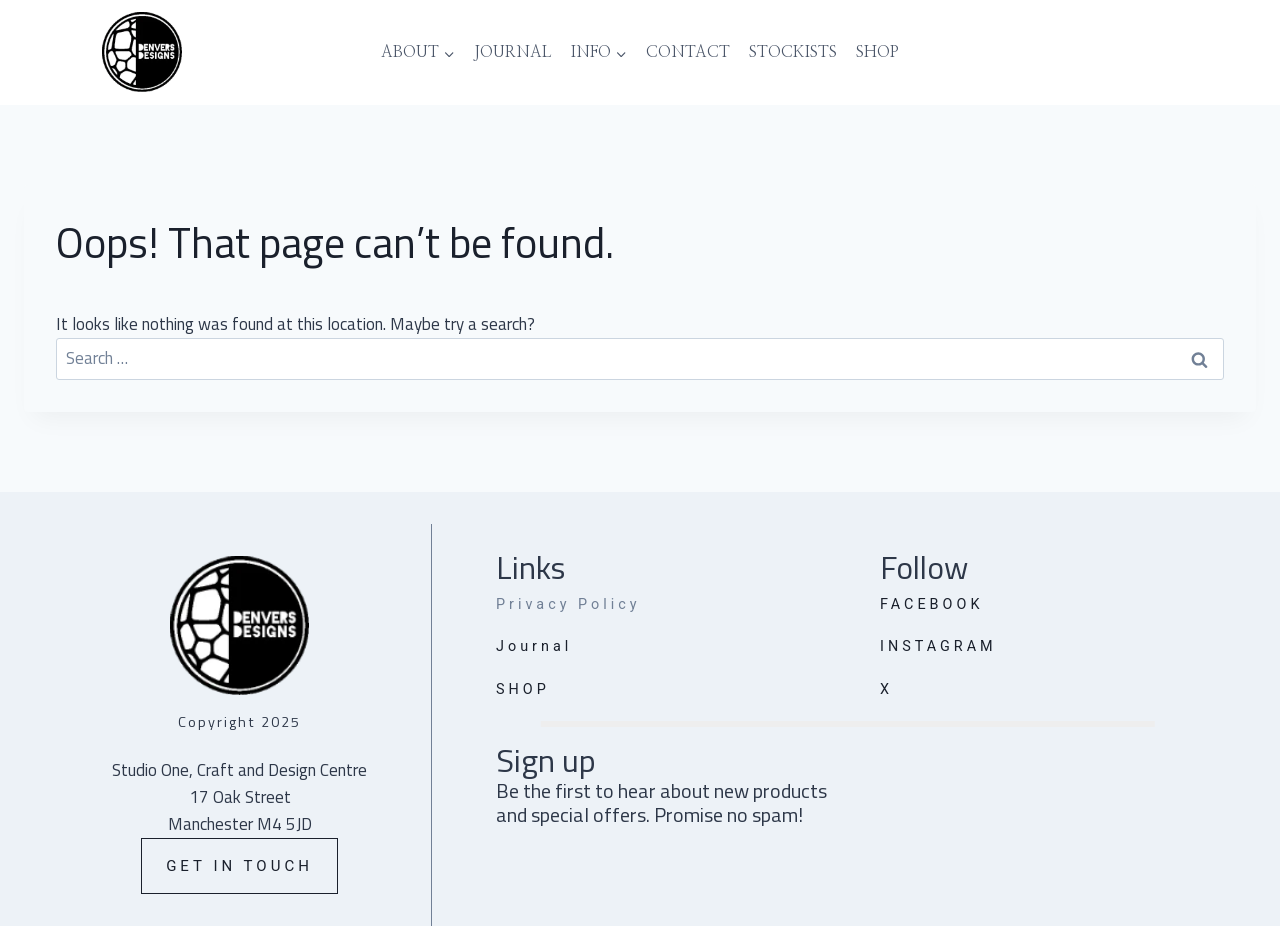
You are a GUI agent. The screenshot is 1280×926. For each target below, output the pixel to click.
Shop (877, 52)
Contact (688, 52)
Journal (513, 52)
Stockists (793, 52)
